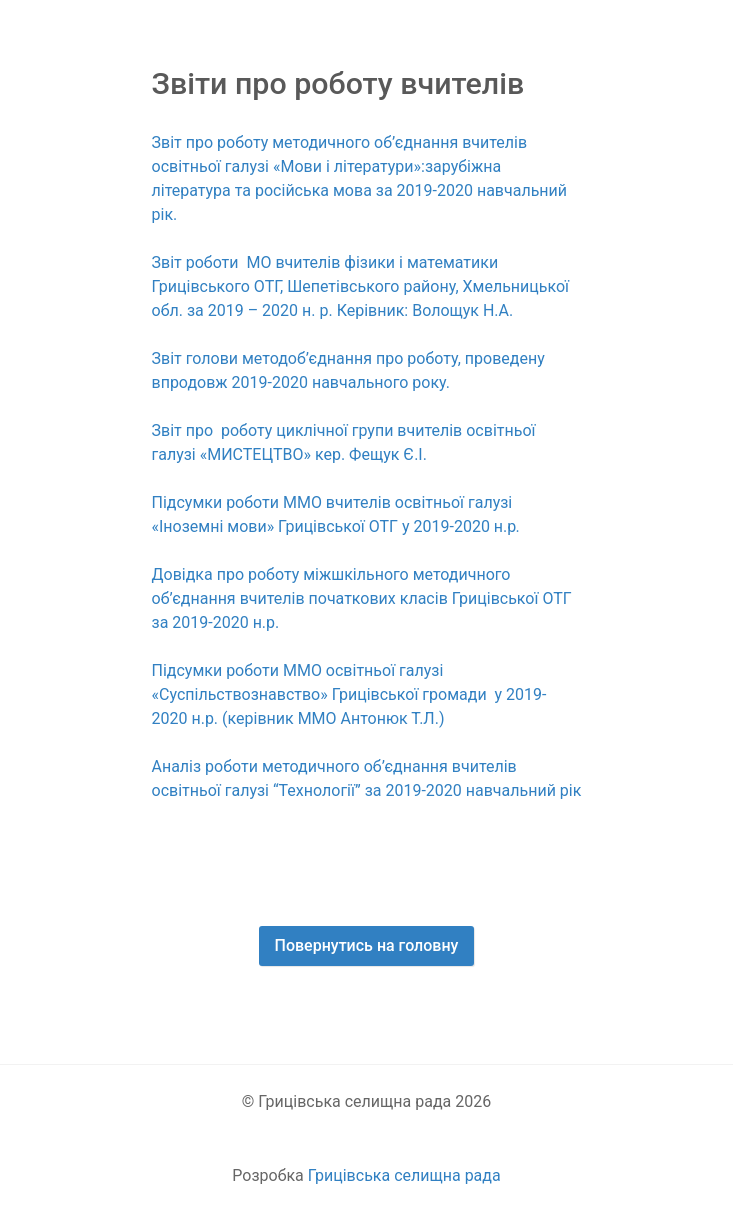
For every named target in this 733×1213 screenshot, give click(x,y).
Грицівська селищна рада (404, 1175)
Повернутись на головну (367, 945)
